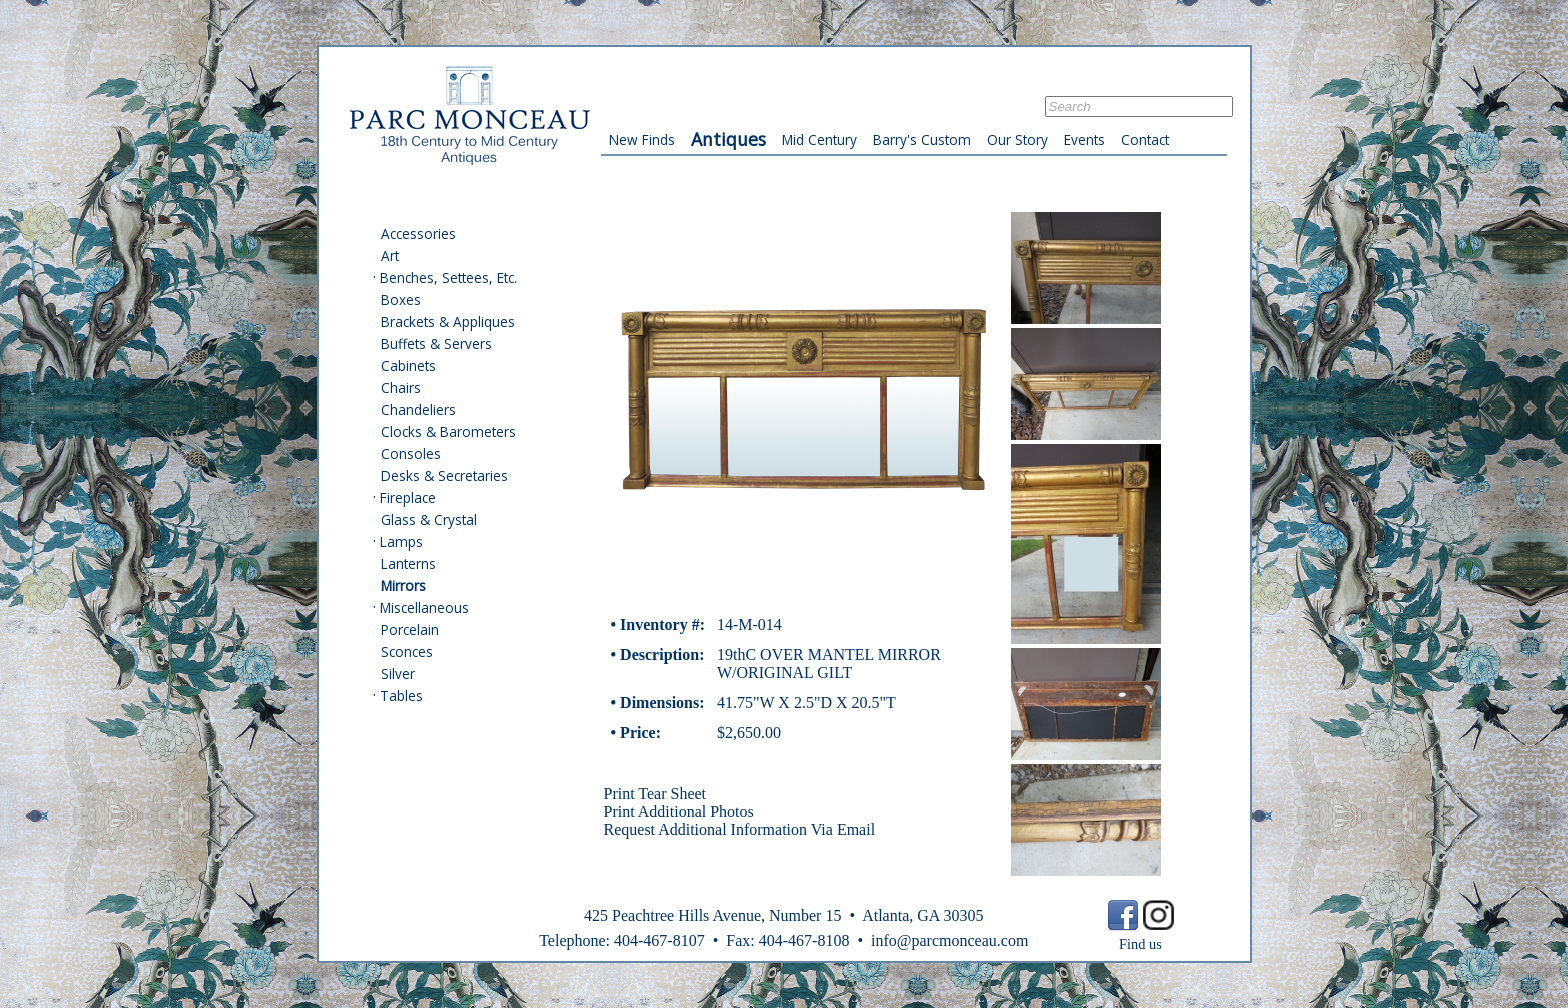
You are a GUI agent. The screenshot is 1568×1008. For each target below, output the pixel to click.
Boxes (401, 299)
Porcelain (410, 629)
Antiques (728, 139)
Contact (1145, 139)
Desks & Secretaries (444, 475)
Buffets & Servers (436, 343)
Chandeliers (418, 409)
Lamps (401, 541)
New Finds (642, 139)
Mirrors (403, 585)
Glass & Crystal (429, 519)
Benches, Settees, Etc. (448, 277)
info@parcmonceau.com (949, 940)
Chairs (401, 387)
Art (390, 255)
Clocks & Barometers (448, 431)
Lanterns (408, 563)
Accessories (418, 233)
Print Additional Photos (679, 811)
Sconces (407, 651)
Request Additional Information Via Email (740, 829)
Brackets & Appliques (448, 321)
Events (1084, 139)
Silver (398, 673)
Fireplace (408, 497)
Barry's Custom (922, 139)
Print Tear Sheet (655, 793)
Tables (401, 695)
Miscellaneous (424, 607)
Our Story (1017, 139)
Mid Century (819, 139)
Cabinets (408, 365)
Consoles (411, 453)
